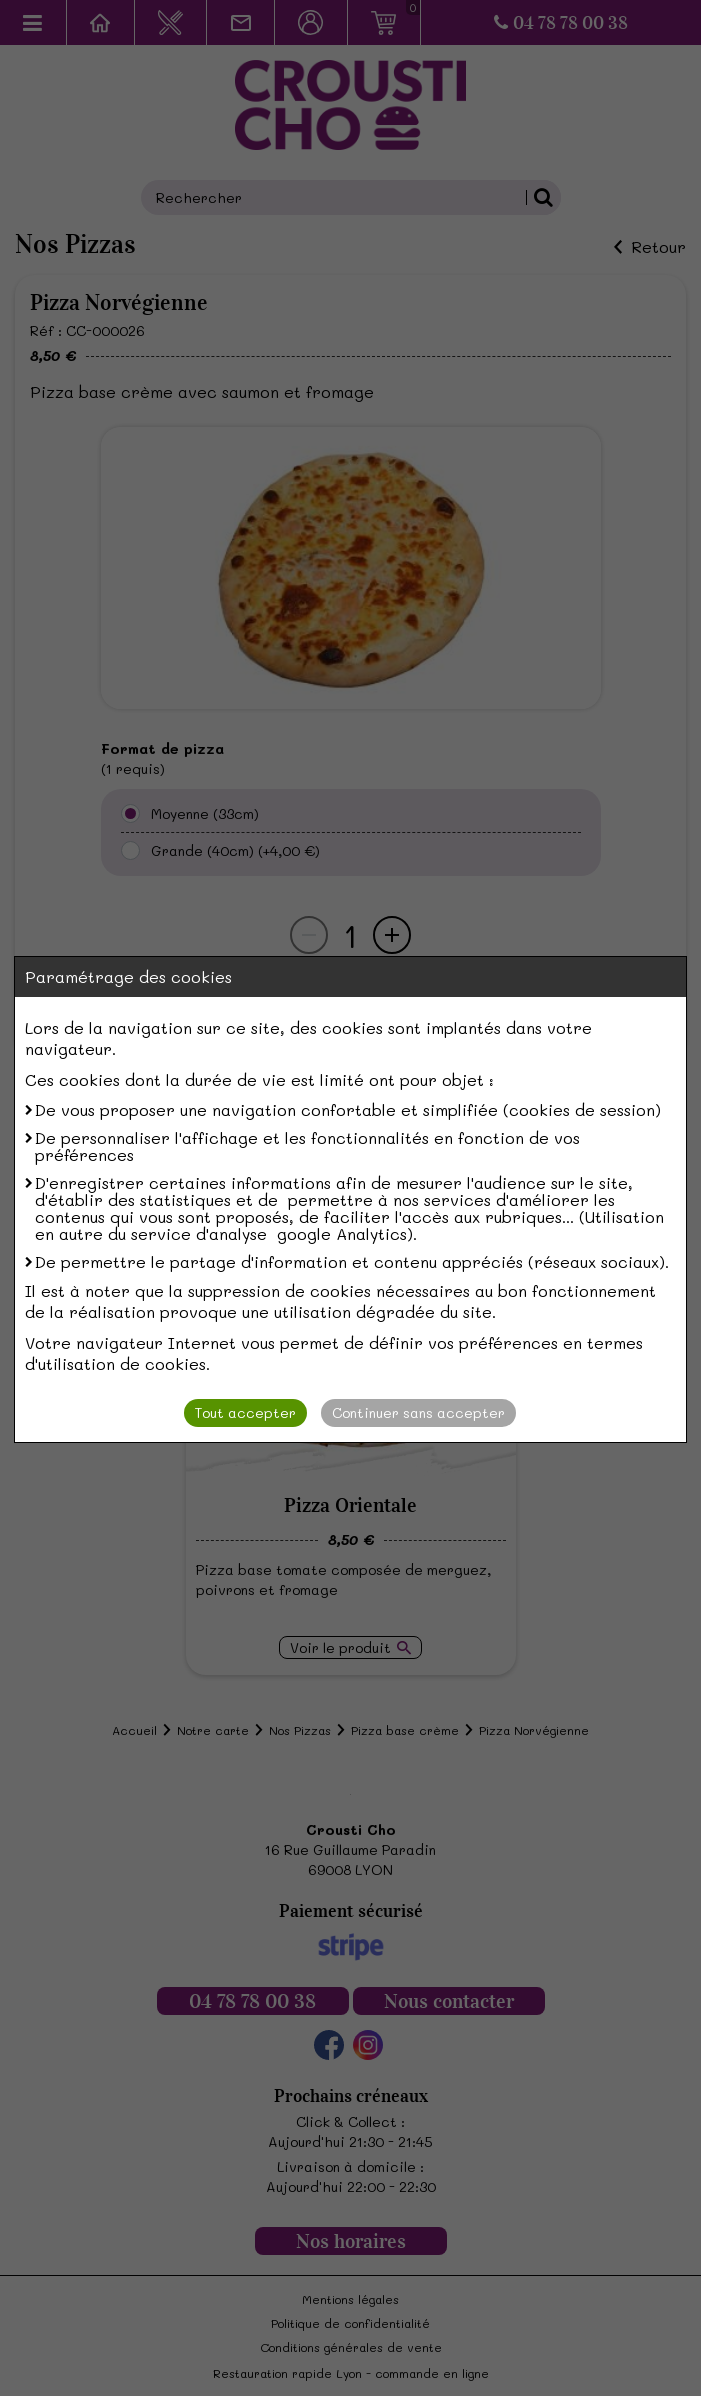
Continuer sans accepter (418, 1412)
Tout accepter (245, 1412)
